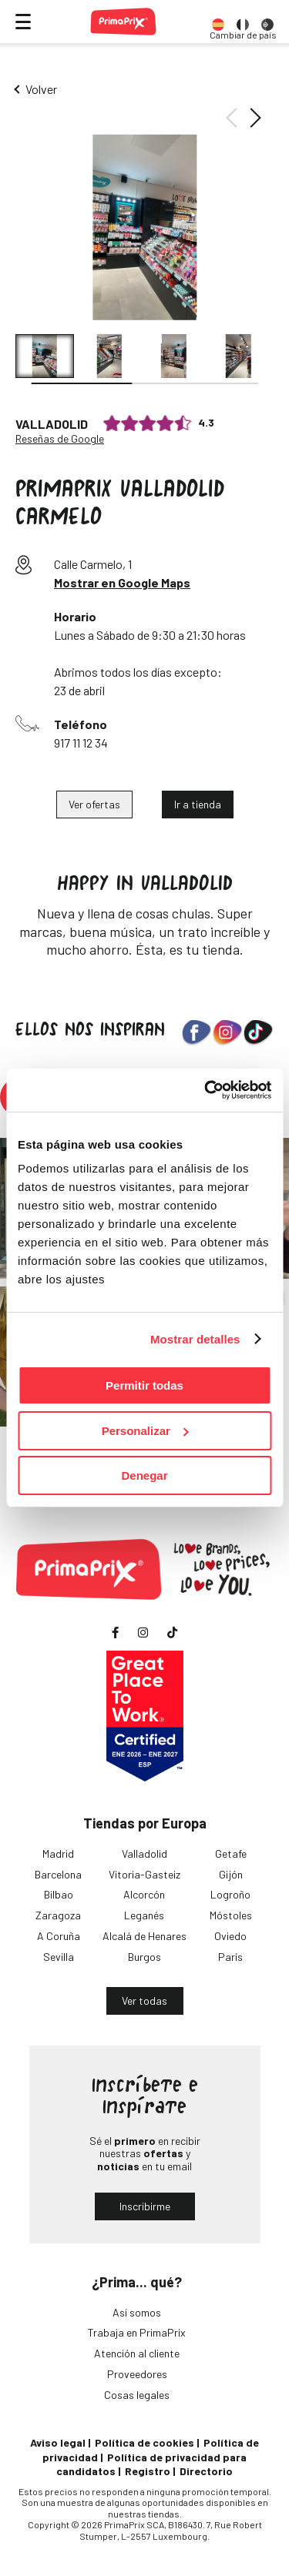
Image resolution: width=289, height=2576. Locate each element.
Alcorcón (144, 1894)
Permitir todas (144, 1385)
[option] (218, 21)
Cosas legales (137, 2394)
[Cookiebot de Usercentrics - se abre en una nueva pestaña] (205, 1090)
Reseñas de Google (59, 439)
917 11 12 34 (81, 742)
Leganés (144, 1915)
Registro (147, 2470)
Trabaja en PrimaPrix (137, 2332)
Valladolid (144, 1853)
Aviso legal (58, 2442)
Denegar (144, 1475)
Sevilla (58, 1956)
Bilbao (58, 1894)
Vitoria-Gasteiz (144, 1874)
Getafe (231, 1853)
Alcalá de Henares (144, 1935)
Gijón (231, 1874)
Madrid (58, 1853)
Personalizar (145, 1430)
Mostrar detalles (195, 1339)
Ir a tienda (197, 804)
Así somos (137, 2312)
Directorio (206, 2470)
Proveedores (137, 2373)
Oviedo (230, 1935)
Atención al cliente (137, 2353)
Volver (41, 89)
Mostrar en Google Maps (122, 582)
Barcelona (58, 1874)
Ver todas (144, 2000)
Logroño (230, 1894)
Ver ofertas (94, 804)
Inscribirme (144, 2206)
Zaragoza (58, 1915)
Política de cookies (144, 2442)
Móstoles (231, 1915)
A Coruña (58, 1935)
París (230, 1956)
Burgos (144, 1956)
